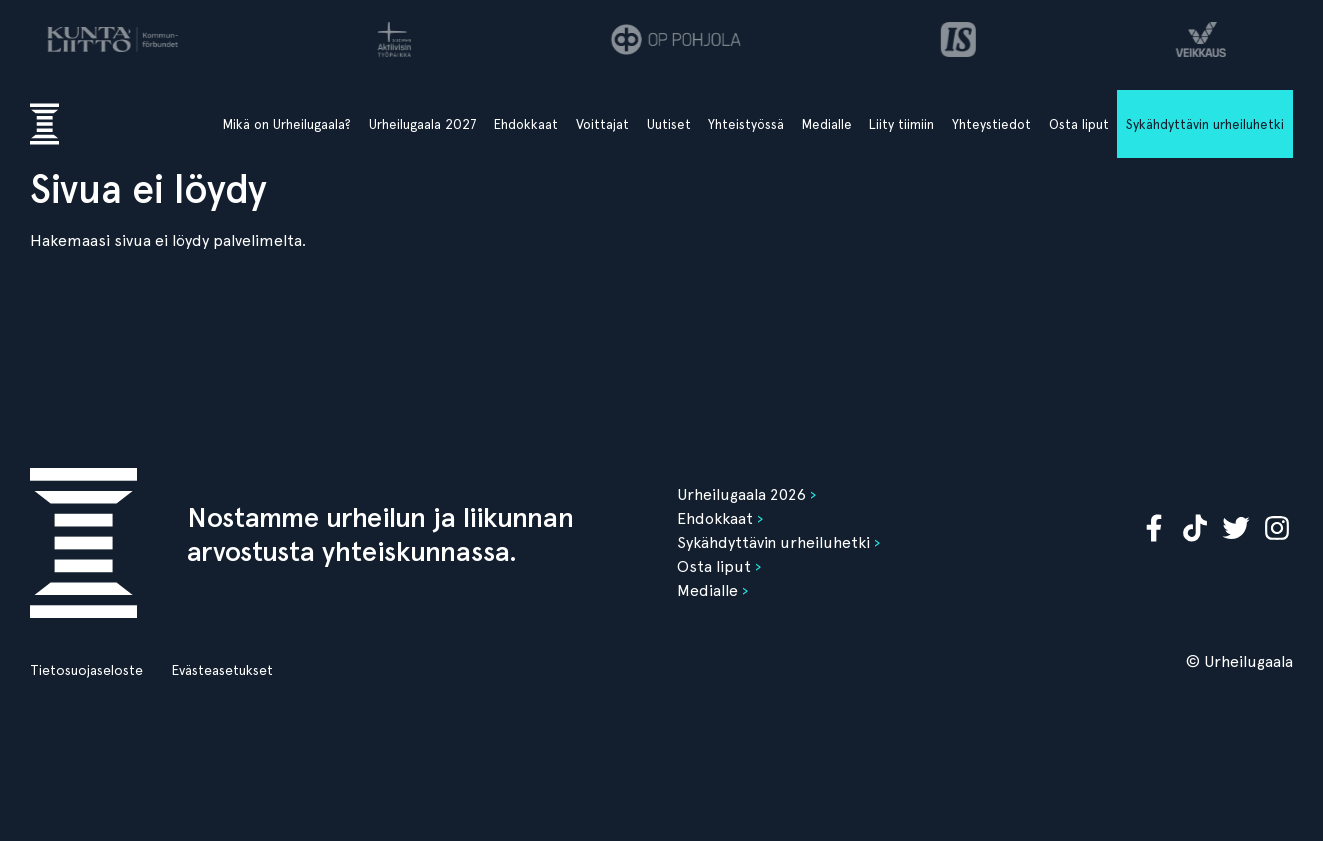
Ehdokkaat (526, 124)
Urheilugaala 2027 (423, 124)
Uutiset (669, 124)
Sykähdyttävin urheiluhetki (1205, 124)
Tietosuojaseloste (86, 670)
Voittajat (602, 124)
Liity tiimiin (901, 124)
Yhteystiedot (991, 124)
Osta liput (1079, 124)
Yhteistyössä (746, 124)
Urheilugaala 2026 (741, 494)
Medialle (827, 124)
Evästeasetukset (222, 670)
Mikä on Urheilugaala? (287, 124)
